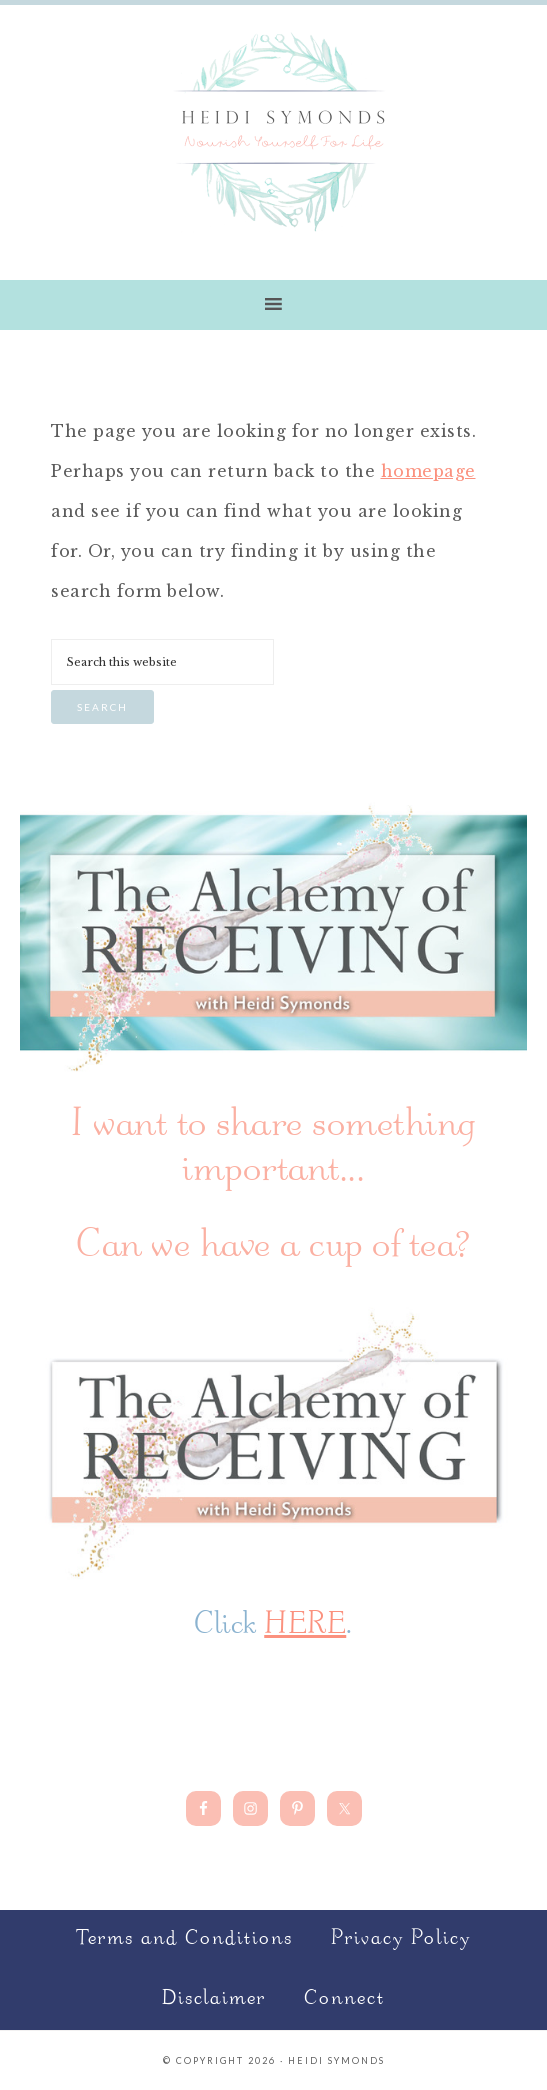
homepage (428, 471)
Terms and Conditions (184, 1939)
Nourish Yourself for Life (274, 130)
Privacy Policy (401, 1939)
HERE (305, 1626)
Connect (344, 1999)
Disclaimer (214, 1999)
